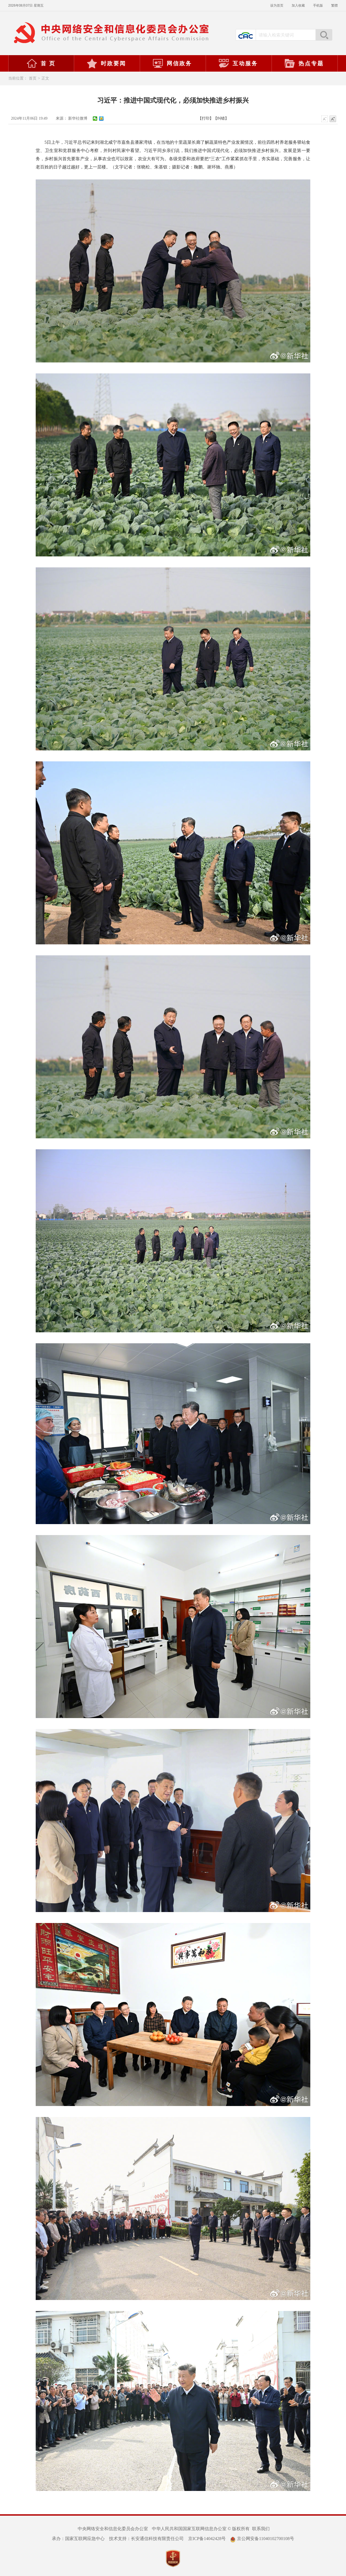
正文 (45, 78)
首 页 (40, 63)
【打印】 (205, 118)
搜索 (324, 34)
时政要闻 (106, 63)
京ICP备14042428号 (207, 2538)
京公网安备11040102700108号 (262, 2538)
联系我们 (261, 2528)
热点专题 (304, 63)
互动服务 (238, 63)
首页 (33, 78)
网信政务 (172, 63)
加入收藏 (298, 5)
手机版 (318, 5)
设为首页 (276, 5)
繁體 (334, 5)
